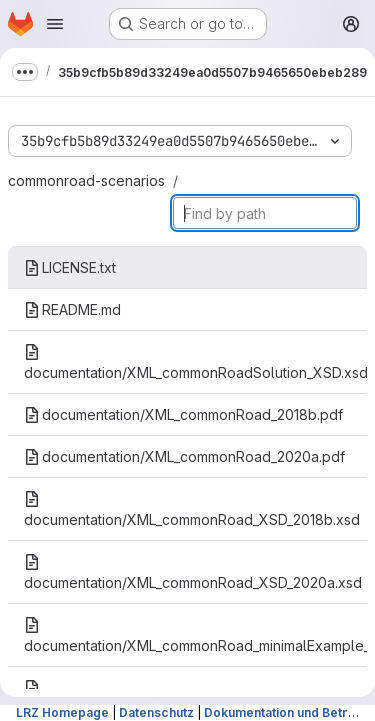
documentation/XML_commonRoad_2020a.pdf (184, 456)
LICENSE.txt (70, 267)
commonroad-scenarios (86, 180)
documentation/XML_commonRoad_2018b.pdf (183, 414)
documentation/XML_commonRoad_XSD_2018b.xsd (192, 509)
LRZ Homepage (62, 712)
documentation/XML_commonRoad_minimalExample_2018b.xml (195, 635)
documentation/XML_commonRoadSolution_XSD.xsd (195, 362)
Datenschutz (156, 712)
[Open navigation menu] (55, 24)
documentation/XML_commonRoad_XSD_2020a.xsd (193, 572)
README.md (72, 309)
